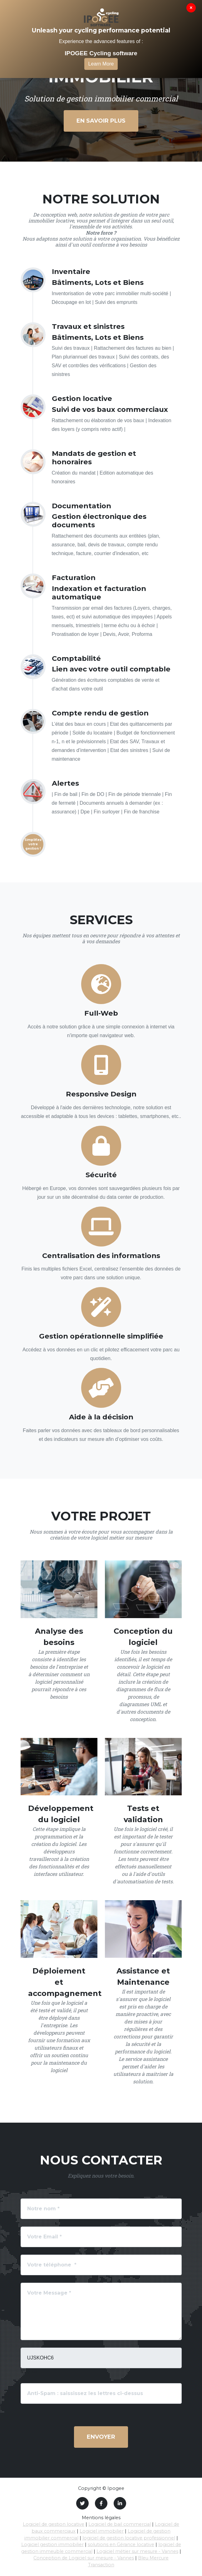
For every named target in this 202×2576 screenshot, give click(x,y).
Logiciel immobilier (102, 2531)
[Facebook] (101, 2503)
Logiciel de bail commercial (119, 2524)
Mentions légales (101, 2517)
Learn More (101, 63)
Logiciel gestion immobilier (52, 2544)
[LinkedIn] (120, 2503)
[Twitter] (82, 2503)
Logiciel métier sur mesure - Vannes (137, 2551)
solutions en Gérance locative (121, 2544)
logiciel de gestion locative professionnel (128, 2538)
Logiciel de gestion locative (53, 2524)
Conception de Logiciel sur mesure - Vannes (83, 2558)
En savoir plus (101, 120)
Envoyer (101, 2436)
